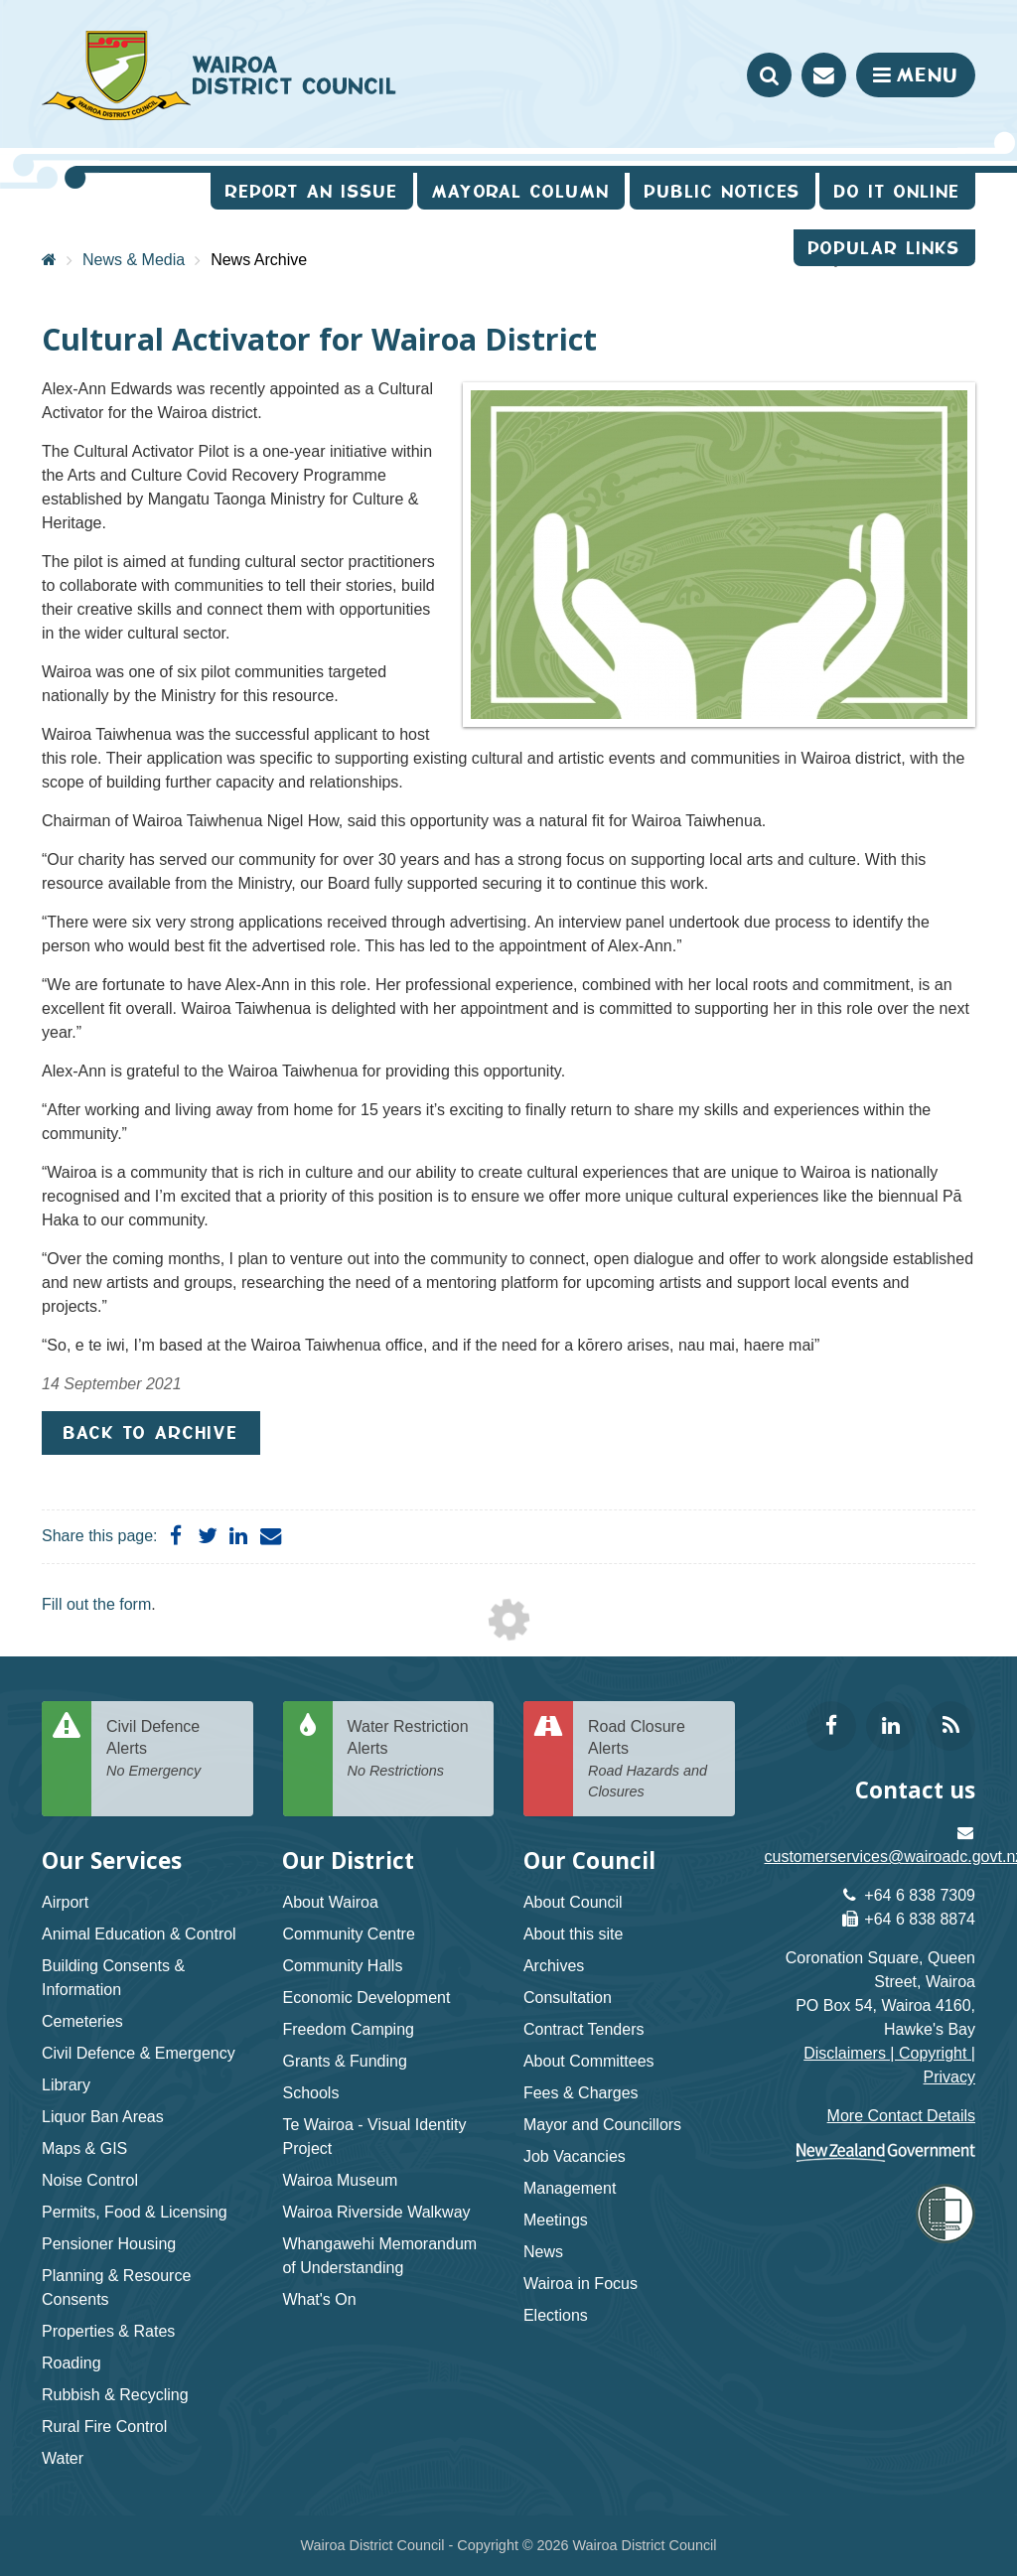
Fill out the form (96, 1604)
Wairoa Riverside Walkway (376, 2212)
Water (62, 2458)
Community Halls (342, 1965)
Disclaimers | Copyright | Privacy (889, 2065)
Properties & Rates (108, 2331)
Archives (553, 1965)
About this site (573, 1934)
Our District (348, 1860)
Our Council (589, 1860)
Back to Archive (151, 1432)
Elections (555, 2315)
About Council (573, 1902)
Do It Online (897, 191)
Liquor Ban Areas (103, 2116)
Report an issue (311, 191)
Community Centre (348, 1934)
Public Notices (722, 191)
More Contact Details (901, 2115)
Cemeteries (82, 2021)
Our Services (112, 1860)
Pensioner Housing (109, 2243)
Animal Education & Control (139, 1934)
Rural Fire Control (104, 2426)
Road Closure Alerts (654, 1760)
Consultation (567, 1997)
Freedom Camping (348, 2029)
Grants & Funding (344, 2061)
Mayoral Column (521, 191)
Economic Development (366, 1997)
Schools (310, 2092)
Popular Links (884, 247)
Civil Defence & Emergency (138, 2053)
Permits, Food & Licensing (134, 2212)
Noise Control (90, 2180)
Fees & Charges (581, 2092)
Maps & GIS (84, 2148)
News (543, 2251)
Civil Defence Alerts (172, 1750)
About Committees (588, 2061)
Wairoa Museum (339, 2180)
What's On (319, 2299)
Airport (65, 1902)
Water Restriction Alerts (414, 1750)
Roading (71, 2363)
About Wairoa (329, 1902)
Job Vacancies (574, 2156)
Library (66, 2084)
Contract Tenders (584, 2029)
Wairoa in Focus (580, 2283)
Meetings (555, 2220)
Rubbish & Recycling (115, 2394)
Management (569, 2188)
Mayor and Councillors (602, 2124)
